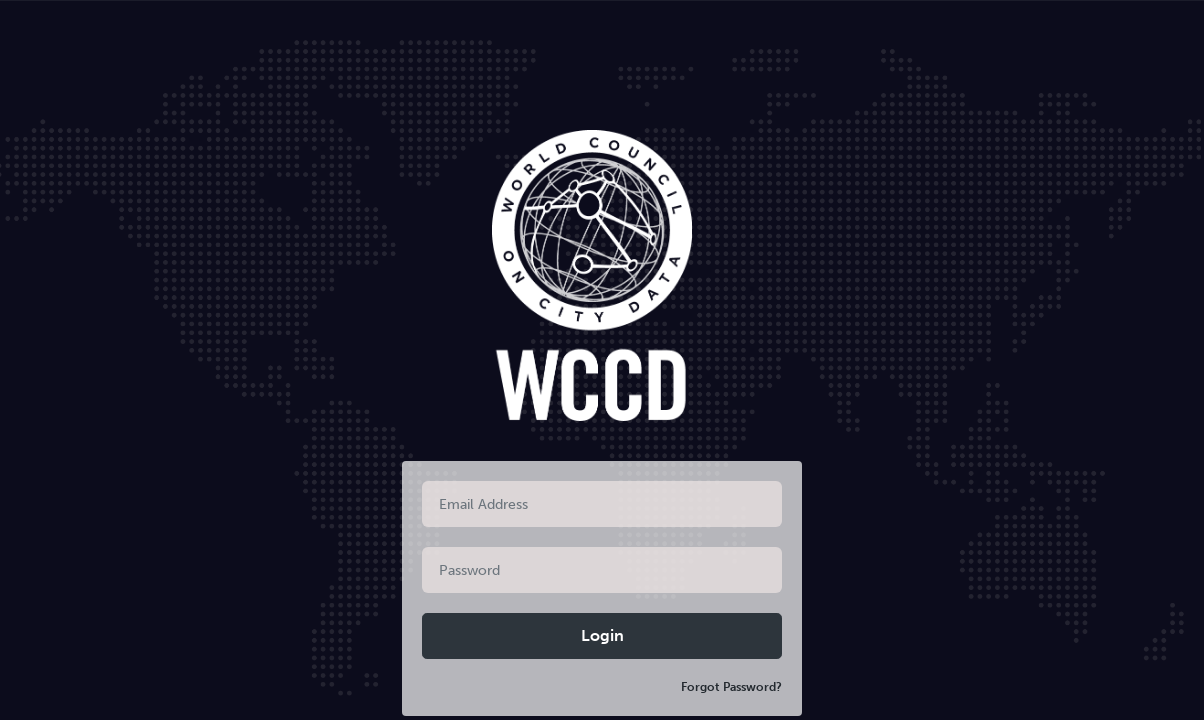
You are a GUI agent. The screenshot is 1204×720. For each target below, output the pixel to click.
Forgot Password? (731, 687)
